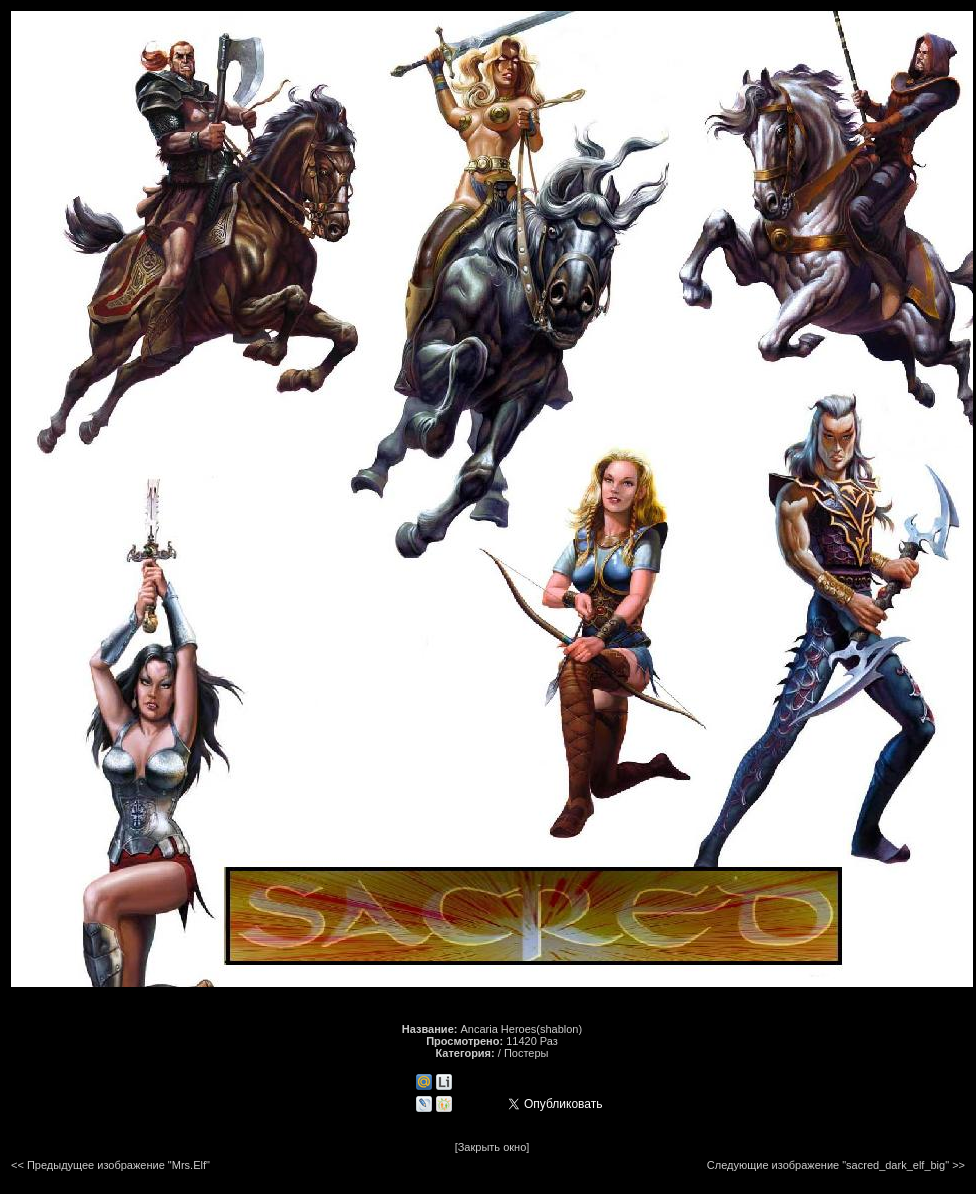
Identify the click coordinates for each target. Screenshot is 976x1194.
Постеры (526, 1053)
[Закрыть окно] (492, 1147)
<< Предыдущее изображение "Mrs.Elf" (110, 1165)
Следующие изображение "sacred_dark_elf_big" (828, 1165)
